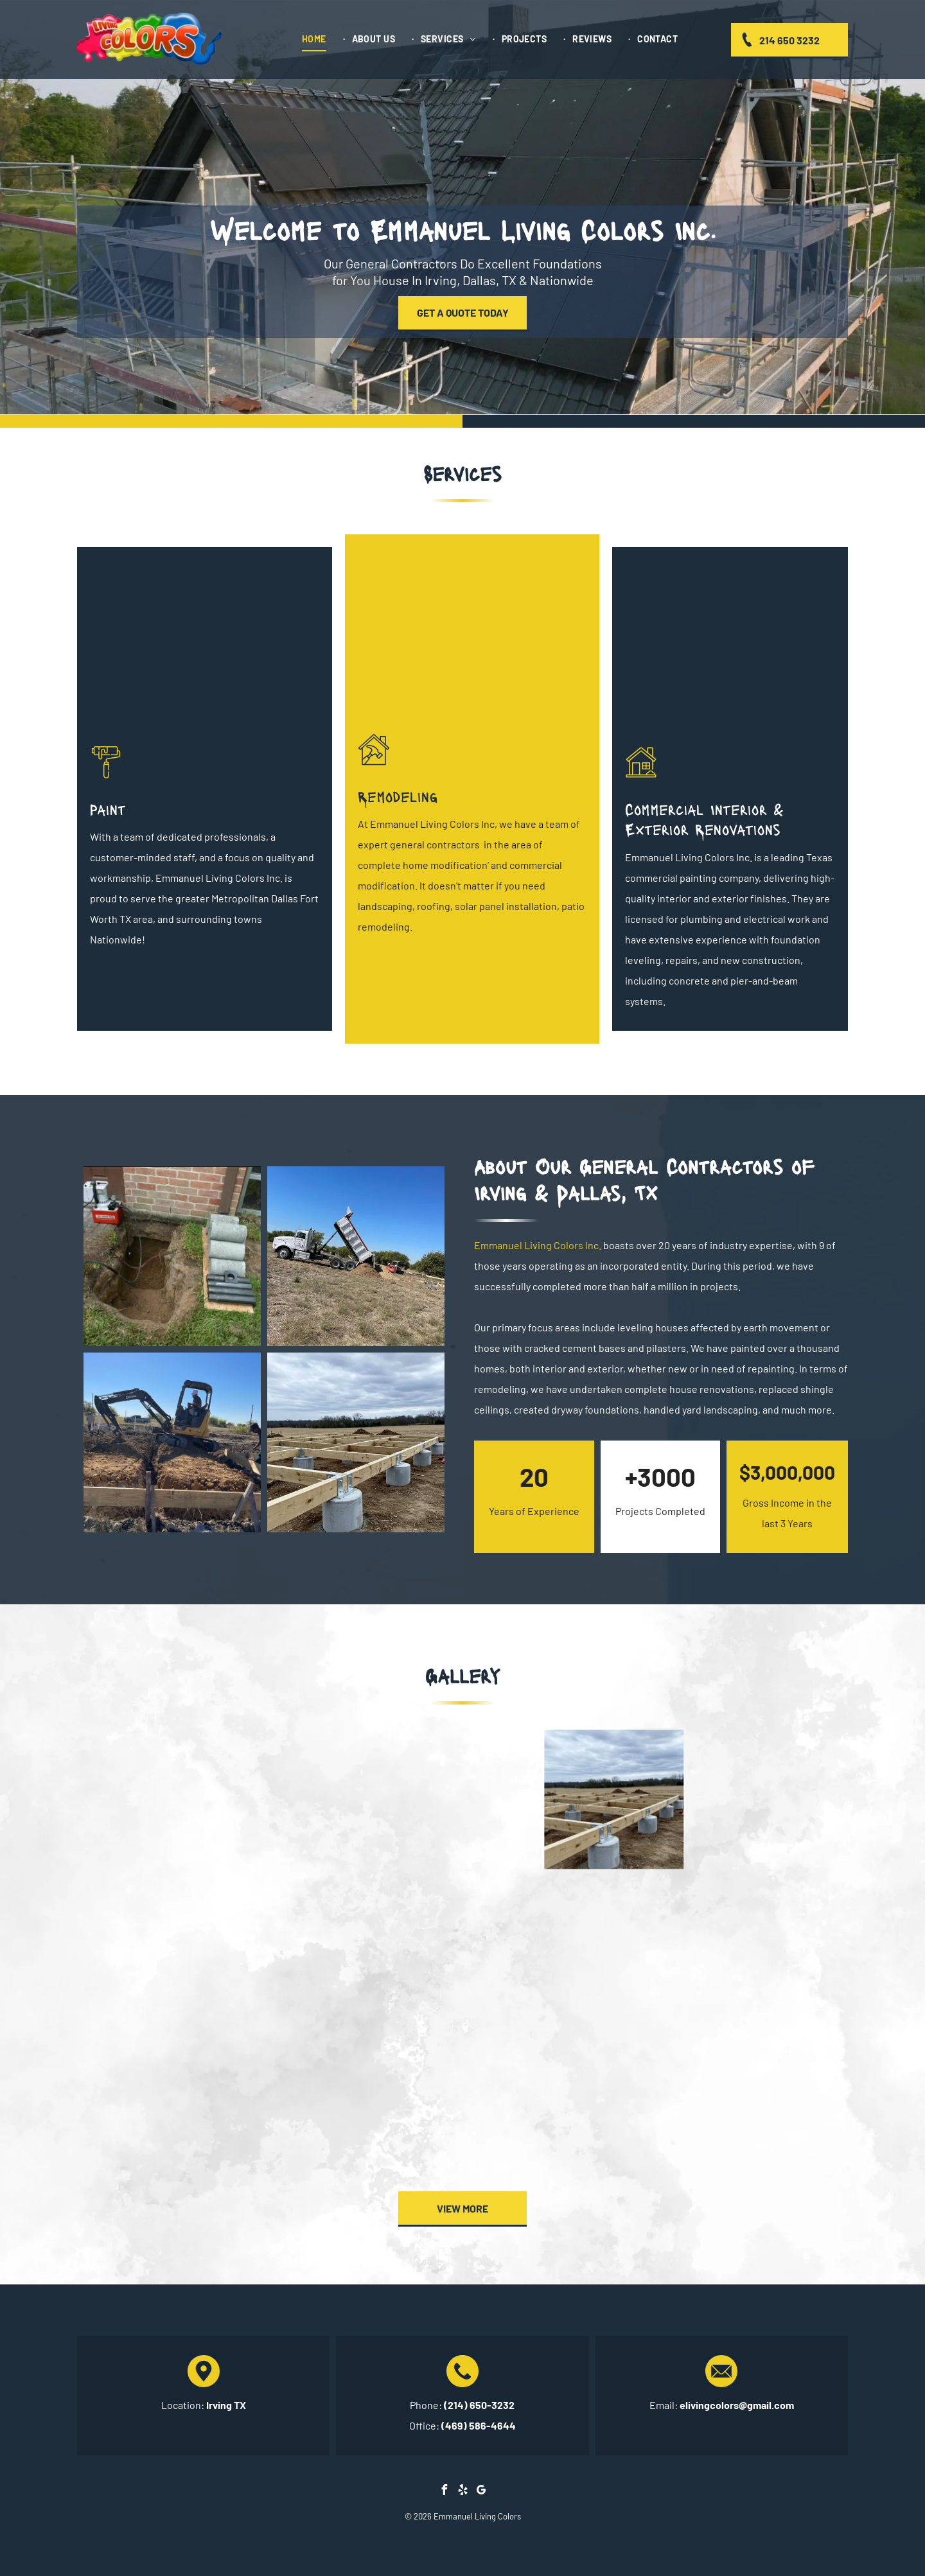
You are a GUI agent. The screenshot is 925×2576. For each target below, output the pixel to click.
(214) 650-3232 (479, 2405)
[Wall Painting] (204, 646)
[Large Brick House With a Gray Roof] (472, 634)
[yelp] (462, 2492)
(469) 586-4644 (478, 2425)
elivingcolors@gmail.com (737, 2405)
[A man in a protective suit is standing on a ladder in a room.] (311, 2102)
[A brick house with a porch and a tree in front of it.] (614, 2102)
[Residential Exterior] (730, 646)
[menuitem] (320, 39)
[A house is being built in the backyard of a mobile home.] (765, 1951)
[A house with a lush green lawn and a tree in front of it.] (159, 1951)
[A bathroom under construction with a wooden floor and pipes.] (159, 2102)
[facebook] (444, 2492)
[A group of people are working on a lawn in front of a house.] (311, 1951)
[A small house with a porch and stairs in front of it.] (765, 2102)
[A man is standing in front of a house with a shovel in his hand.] (614, 1951)
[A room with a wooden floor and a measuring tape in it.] (462, 1951)
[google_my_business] (481, 2492)
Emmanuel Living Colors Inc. (537, 1245)
